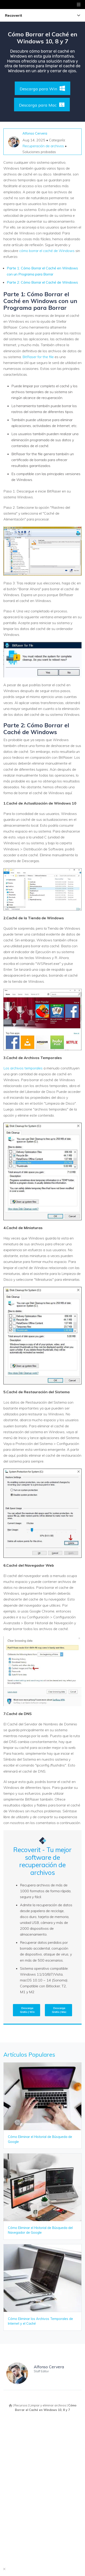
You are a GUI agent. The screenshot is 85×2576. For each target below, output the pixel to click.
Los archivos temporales (23, 1068)
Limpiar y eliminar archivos (47, 2405)
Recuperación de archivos (43, 146)
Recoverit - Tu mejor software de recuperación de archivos (42, 1861)
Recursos (20, 2405)
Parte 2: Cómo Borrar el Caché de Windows (42, 282)
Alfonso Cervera (34, 133)
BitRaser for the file (38, 357)
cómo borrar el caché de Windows (47, 250)
